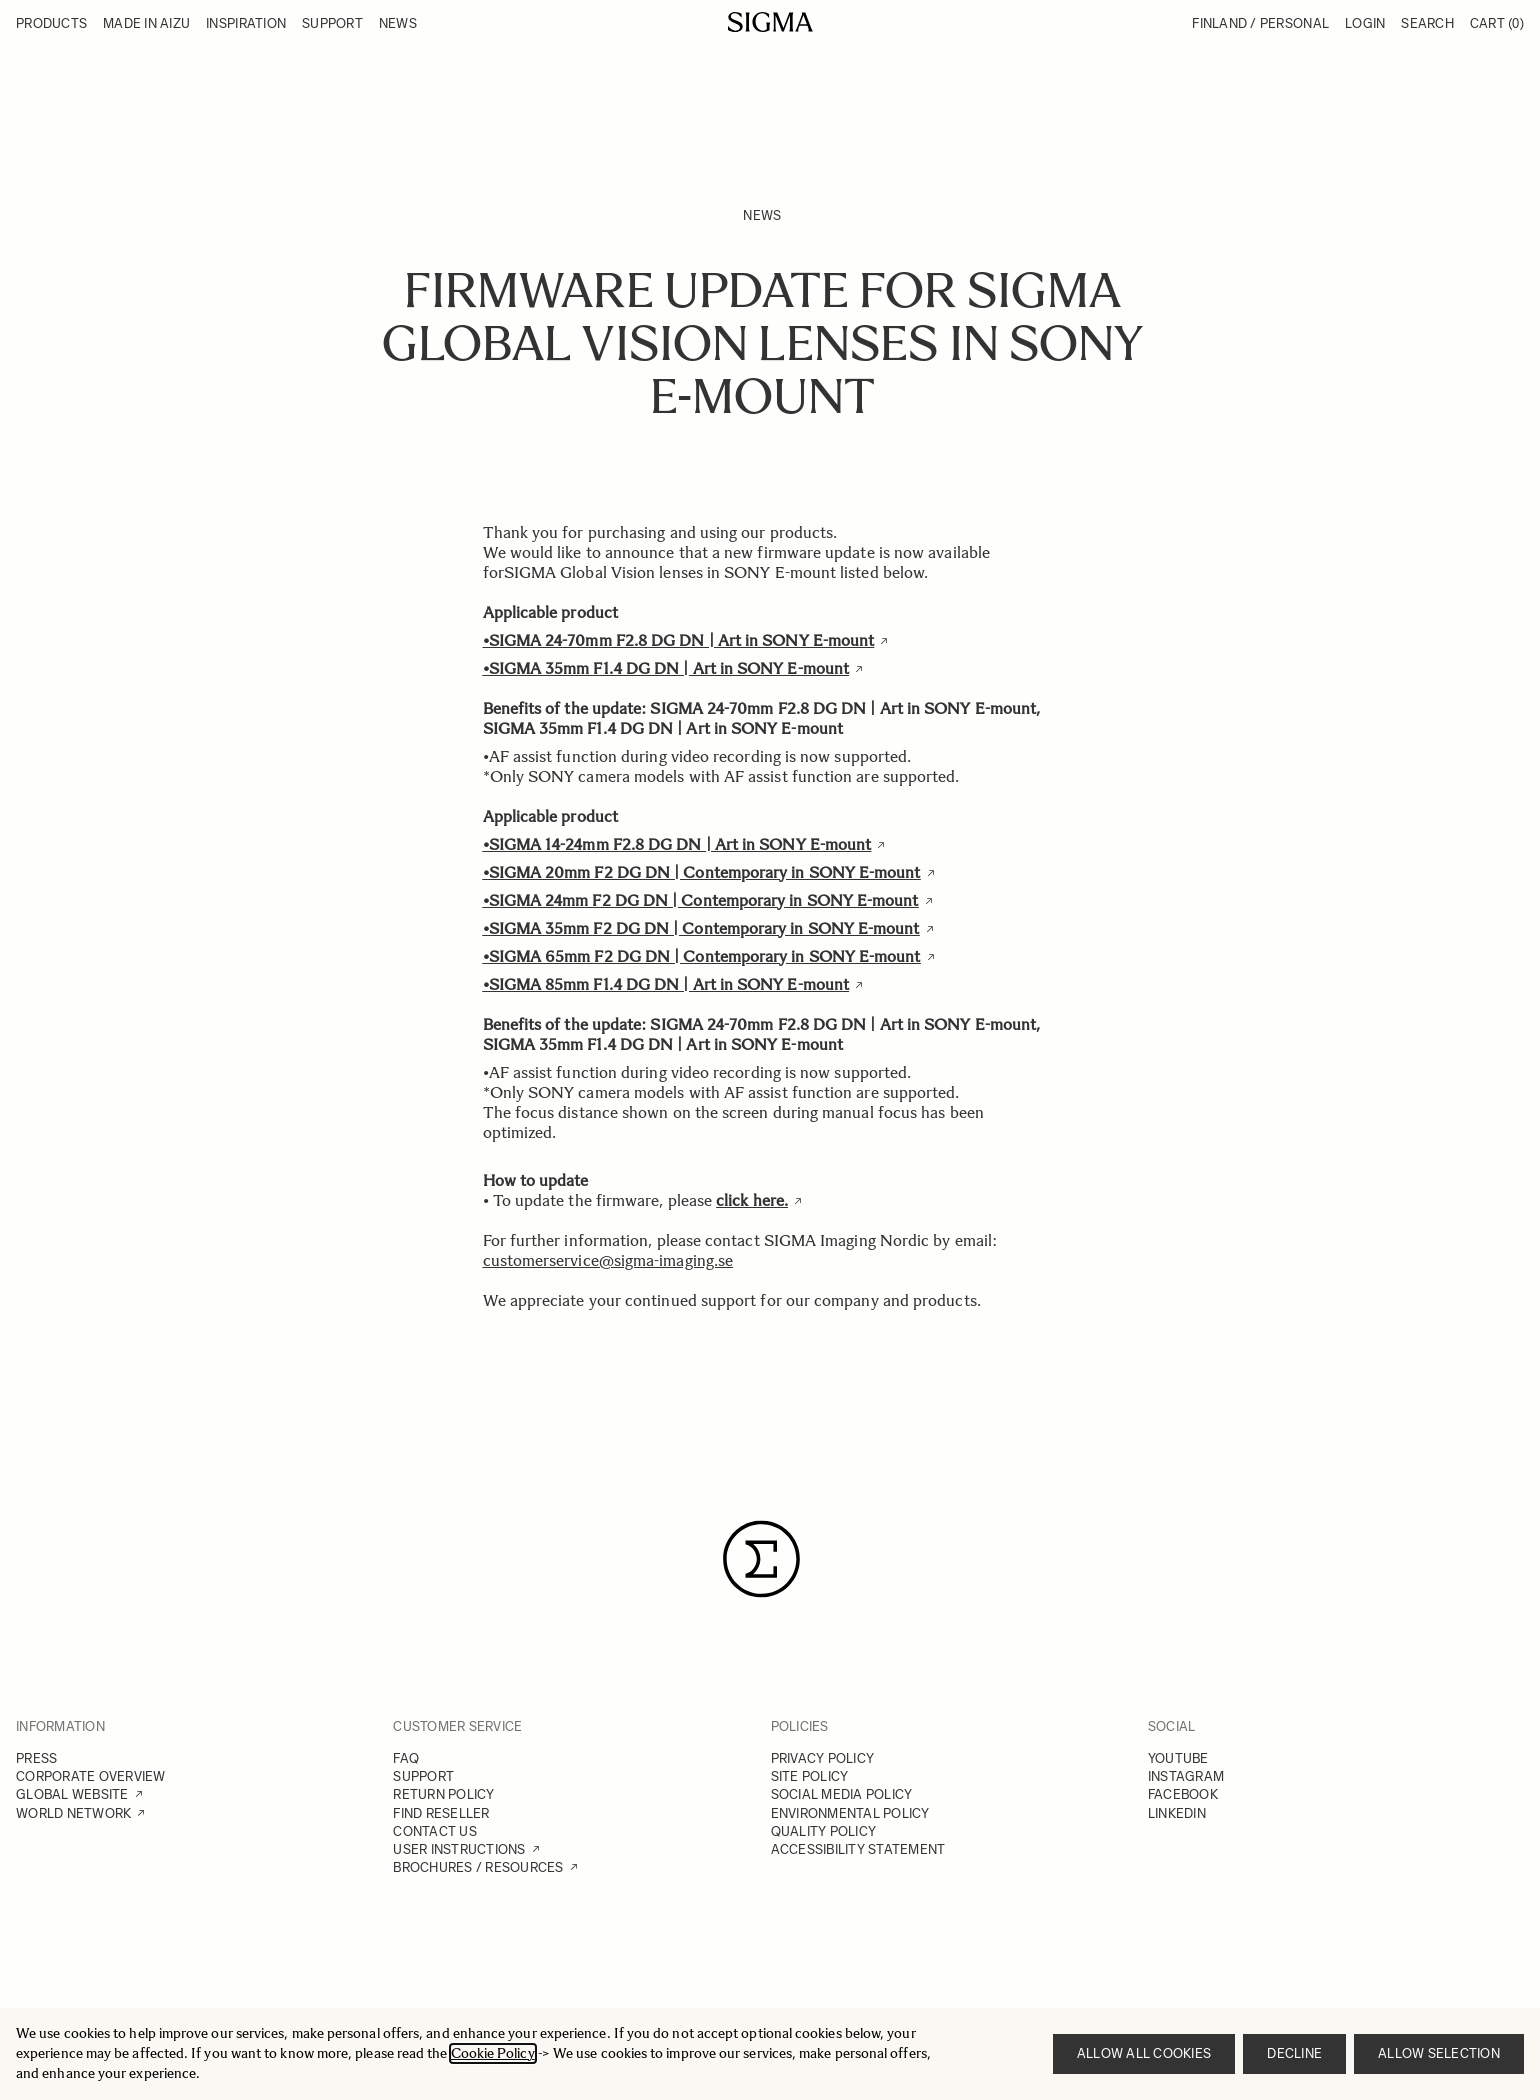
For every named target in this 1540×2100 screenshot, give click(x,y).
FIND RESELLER (441, 1813)
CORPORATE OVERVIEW (91, 1776)
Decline (1294, 2053)
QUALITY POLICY (824, 1831)
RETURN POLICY (443, 1794)
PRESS (36, 1758)
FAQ (406, 1758)
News (762, 215)
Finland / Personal (1260, 23)
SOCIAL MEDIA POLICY (842, 1794)
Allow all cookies (1144, 2053)
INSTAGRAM (1186, 1776)
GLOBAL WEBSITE (72, 1794)
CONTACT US (435, 1831)
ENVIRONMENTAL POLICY (850, 1813)
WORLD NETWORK (73, 1813)
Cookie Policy (493, 2053)
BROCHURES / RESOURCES (478, 1867)
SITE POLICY (810, 1776)
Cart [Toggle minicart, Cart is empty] (1497, 23)
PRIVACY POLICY (823, 1758)
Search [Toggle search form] (1427, 23)
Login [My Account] (1365, 23)
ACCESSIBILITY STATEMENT (858, 1849)
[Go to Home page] (770, 22)
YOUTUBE (1178, 1758)
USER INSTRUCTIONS (459, 1849)
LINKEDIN (1177, 1813)
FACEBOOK (1183, 1794)
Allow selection (1439, 2053)
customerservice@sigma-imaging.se (608, 1260)
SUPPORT (423, 1776)
